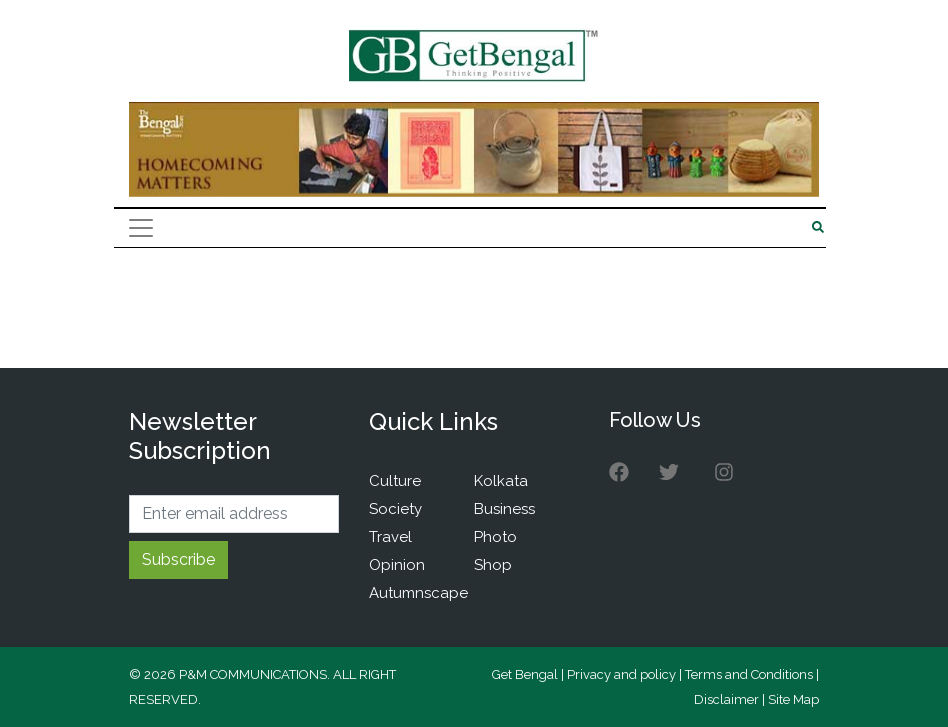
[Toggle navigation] (141, 228)
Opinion (397, 565)
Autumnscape (418, 593)
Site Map (793, 699)
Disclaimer (726, 699)
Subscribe (178, 559)
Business (504, 509)
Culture (395, 481)
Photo (495, 537)
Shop (493, 565)
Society (395, 509)
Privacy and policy (621, 674)
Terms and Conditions (749, 674)
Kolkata (501, 481)
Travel (390, 537)
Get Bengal (525, 674)
